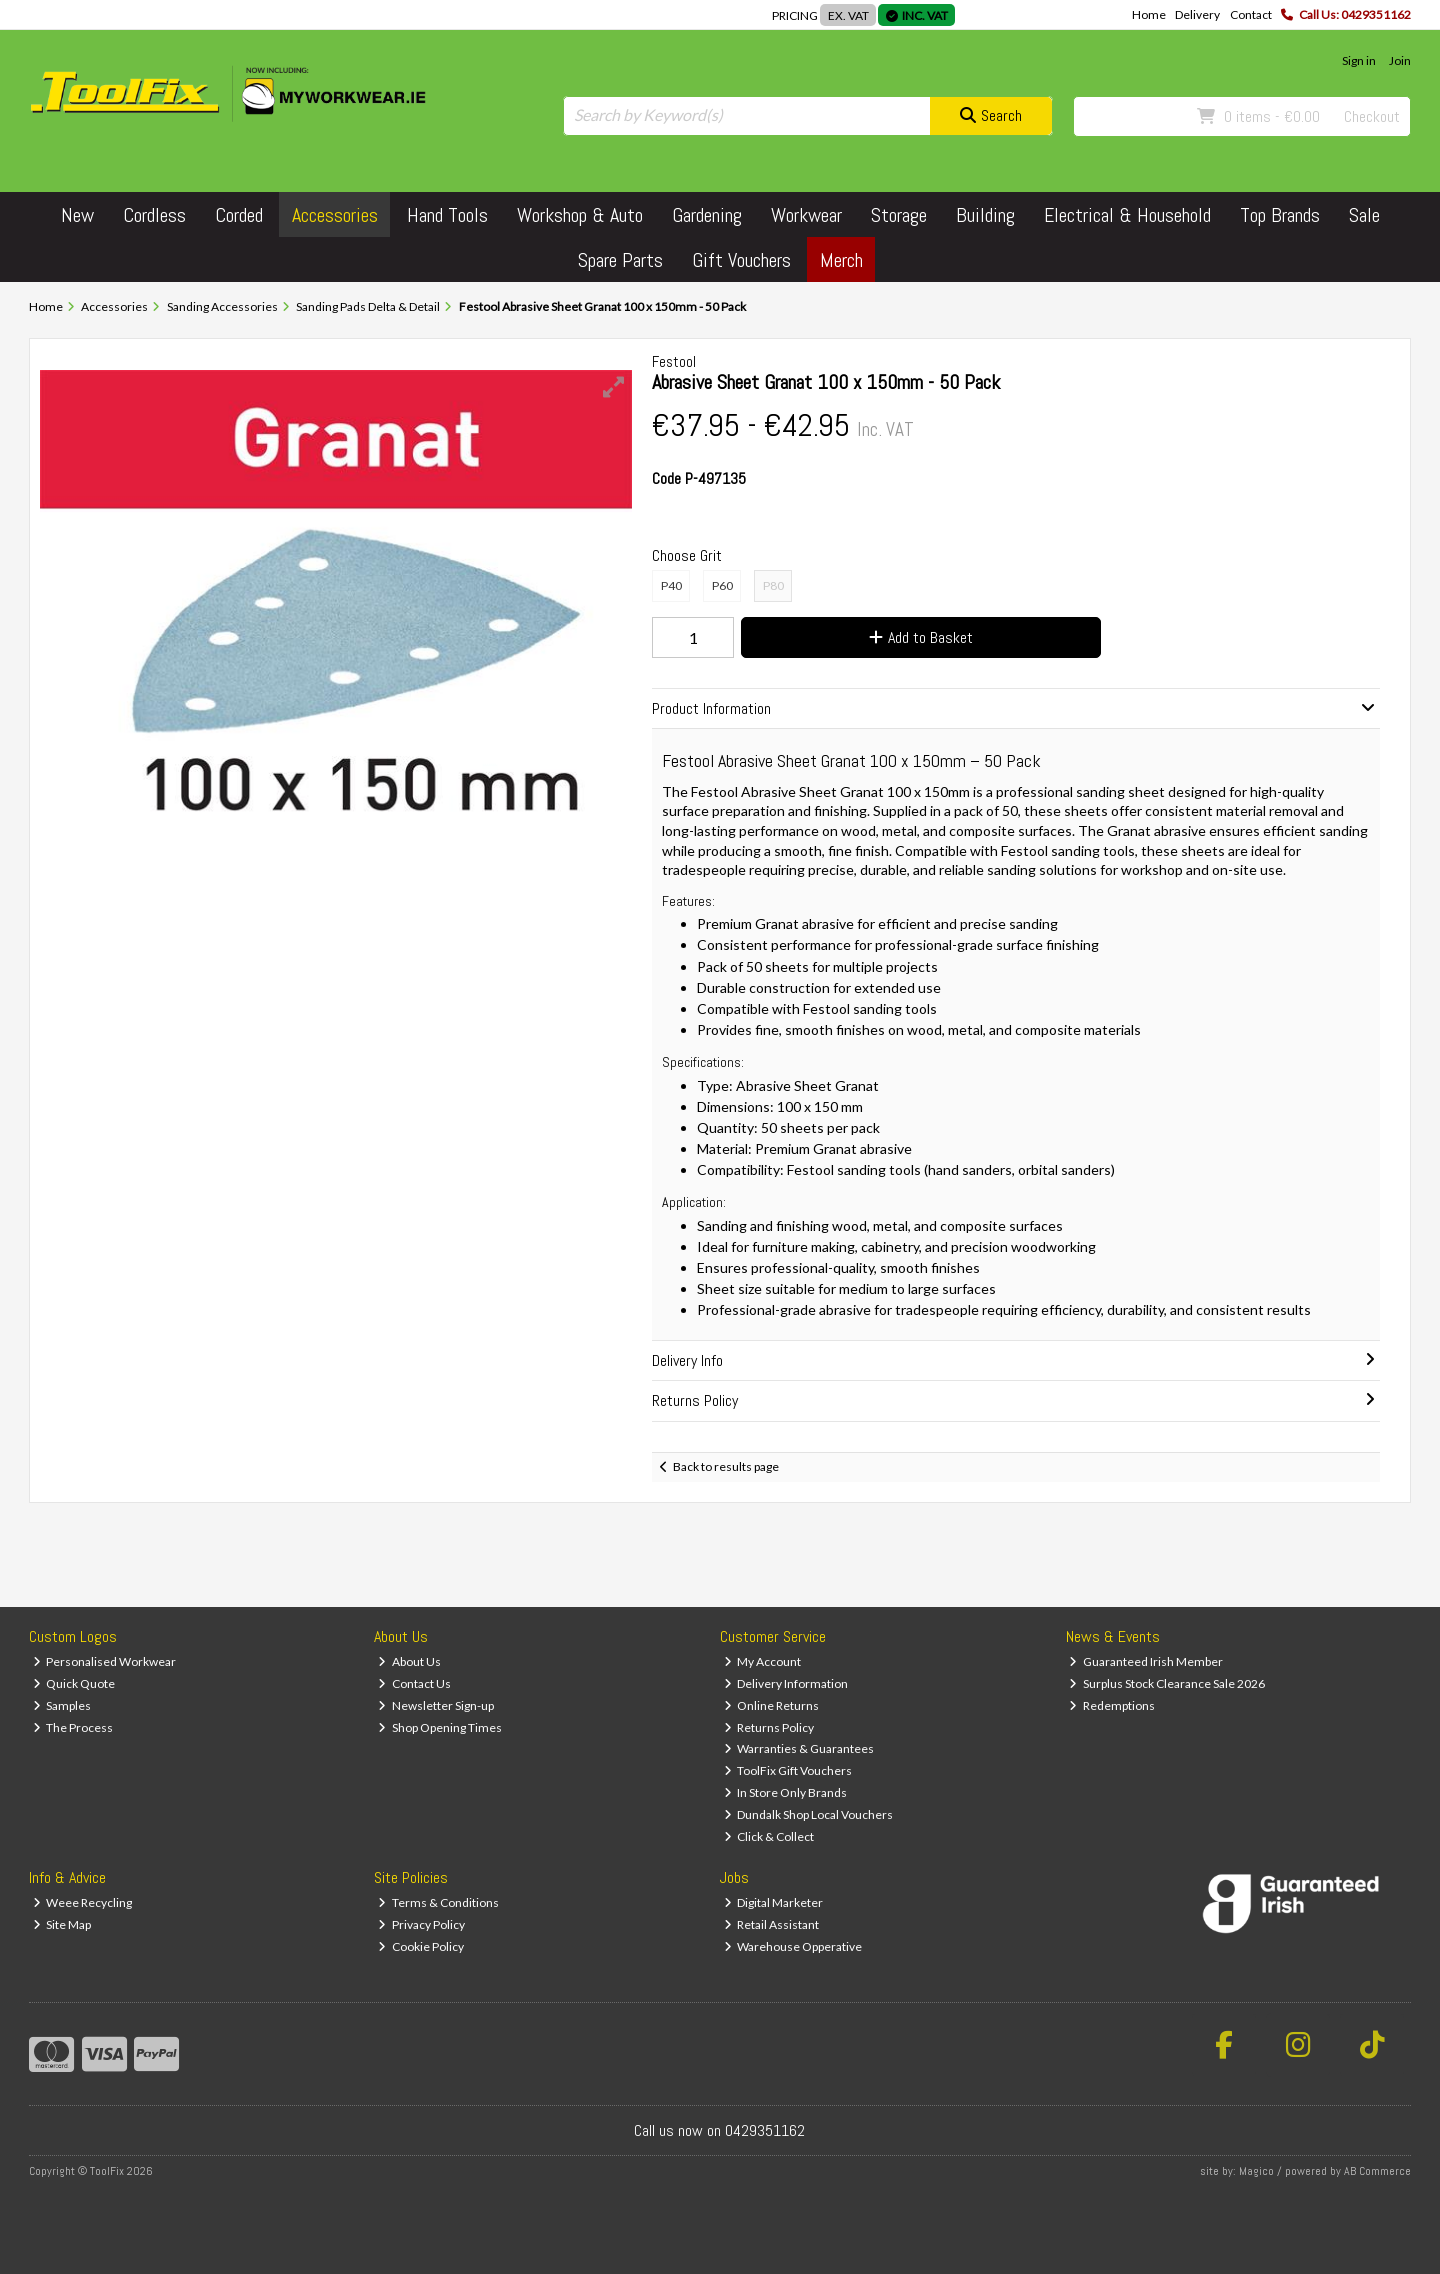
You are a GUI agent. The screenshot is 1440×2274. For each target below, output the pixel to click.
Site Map (62, 1924)
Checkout (1372, 116)
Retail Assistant (772, 1924)
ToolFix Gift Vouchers (788, 1770)
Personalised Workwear (105, 1661)
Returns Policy (769, 1727)
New (77, 215)
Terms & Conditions (438, 1902)
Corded (239, 215)
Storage (899, 215)
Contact (1251, 14)
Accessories (335, 215)
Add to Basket (921, 637)
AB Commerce (1377, 2171)
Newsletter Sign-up (436, 1705)
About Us (409, 1661)
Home (1149, 14)
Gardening (707, 215)
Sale (1364, 215)
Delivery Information (786, 1683)
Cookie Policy (421, 1946)
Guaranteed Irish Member (1146, 1661)
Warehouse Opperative (793, 1946)
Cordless (154, 215)
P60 (722, 585)
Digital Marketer (774, 1902)
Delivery (1197, 14)
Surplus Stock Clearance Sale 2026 (1167, 1683)
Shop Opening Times (440, 1727)
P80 (773, 585)
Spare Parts (620, 260)
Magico (1256, 2171)
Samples (62, 1705)
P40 (671, 585)
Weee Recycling (83, 1902)
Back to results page (726, 1466)
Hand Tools (447, 215)
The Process (73, 1727)
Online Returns (772, 1705)
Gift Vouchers (741, 260)
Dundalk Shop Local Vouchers (809, 1814)
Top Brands (1280, 215)
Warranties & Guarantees (799, 1748)
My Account (763, 1661)
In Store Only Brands (786, 1792)
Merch (841, 260)
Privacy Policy (421, 1924)
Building (985, 215)
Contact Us (414, 1683)
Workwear (806, 215)
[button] (614, 387)
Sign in (1359, 60)
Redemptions (1112, 1705)
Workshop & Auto (580, 215)
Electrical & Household (1127, 215)
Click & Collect (769, 1836)
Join (1400, 60)
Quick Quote (74, 1683)
